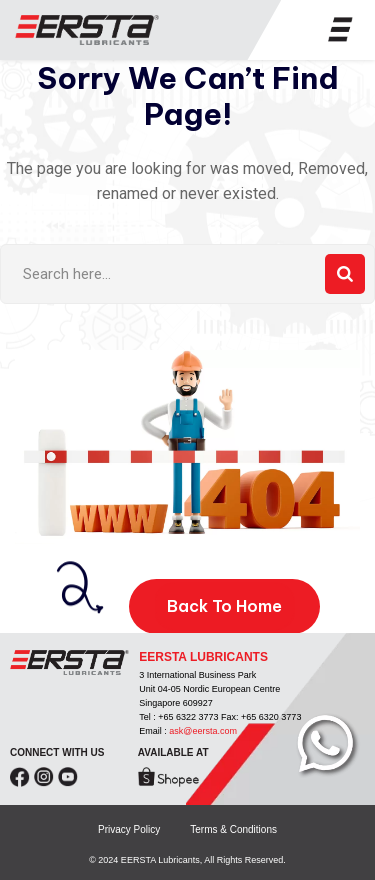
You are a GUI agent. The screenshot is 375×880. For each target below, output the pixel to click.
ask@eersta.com (203, 731)
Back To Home (224, 606)
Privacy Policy (129, 829)
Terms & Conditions (233, 829)
